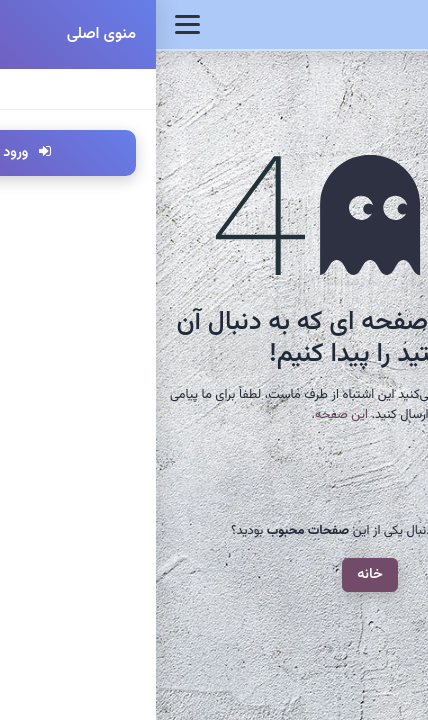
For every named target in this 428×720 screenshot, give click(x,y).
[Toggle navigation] (31, 24)
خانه (214, 574)
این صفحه (185, 415)
